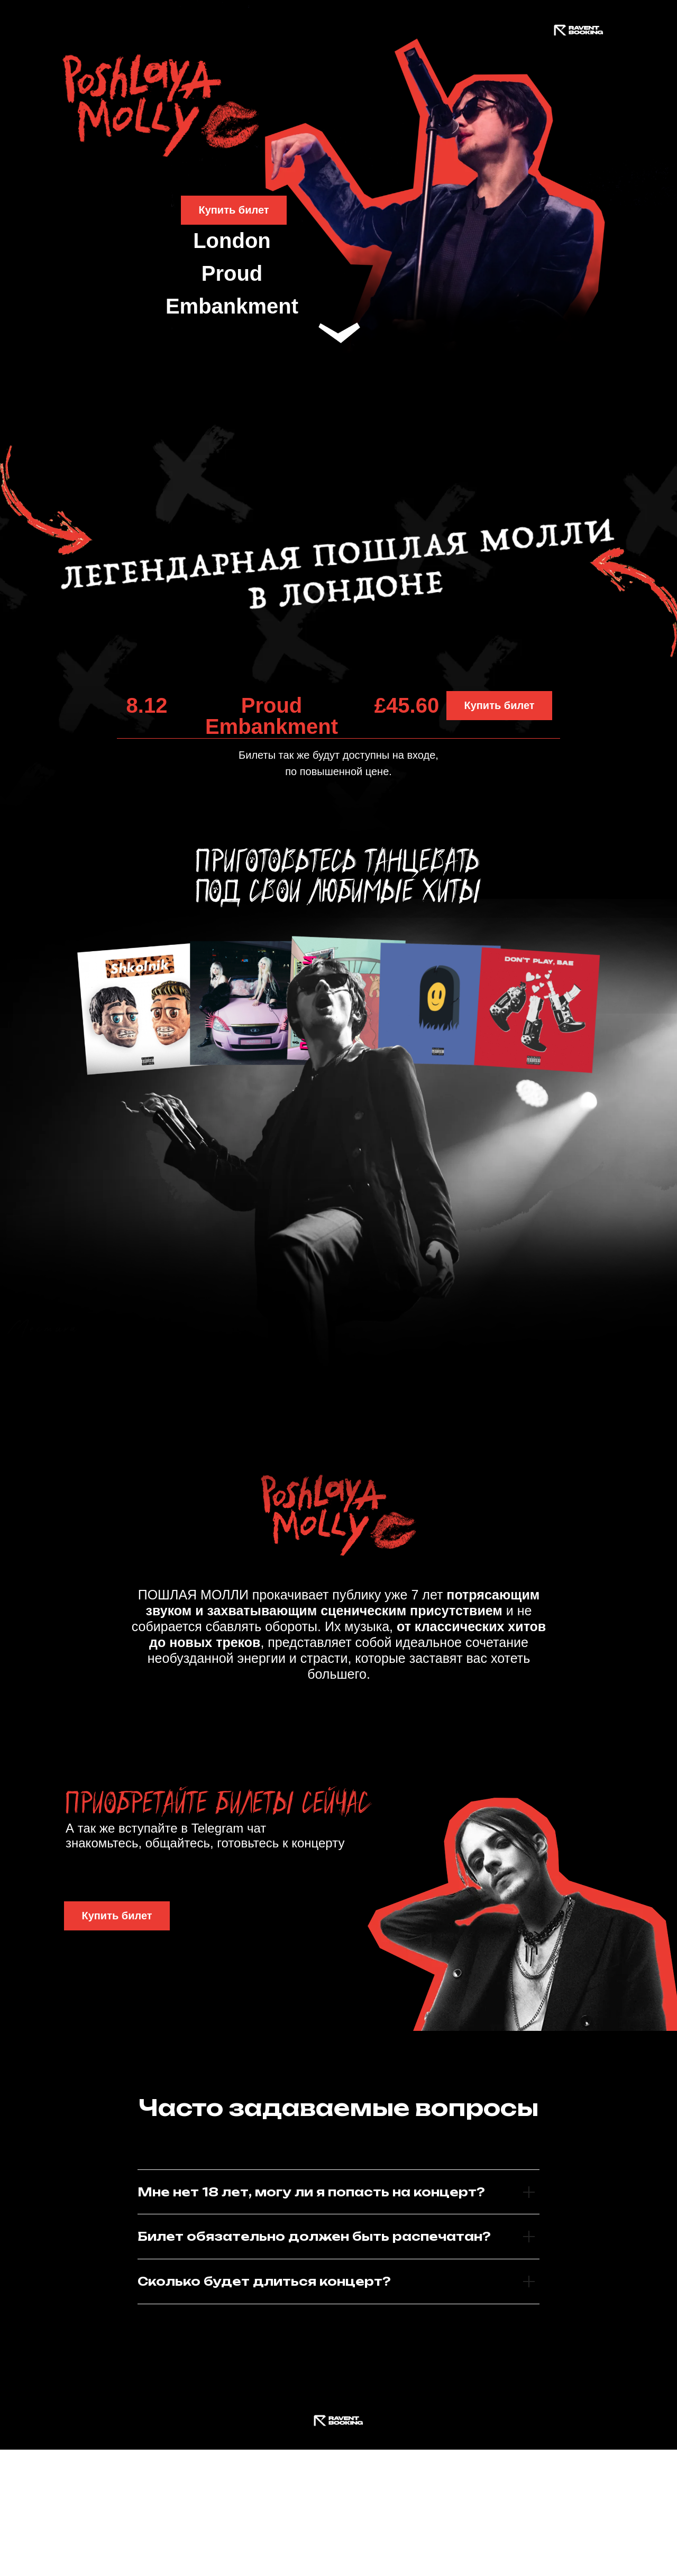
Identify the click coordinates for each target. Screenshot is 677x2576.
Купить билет (233, 210)
